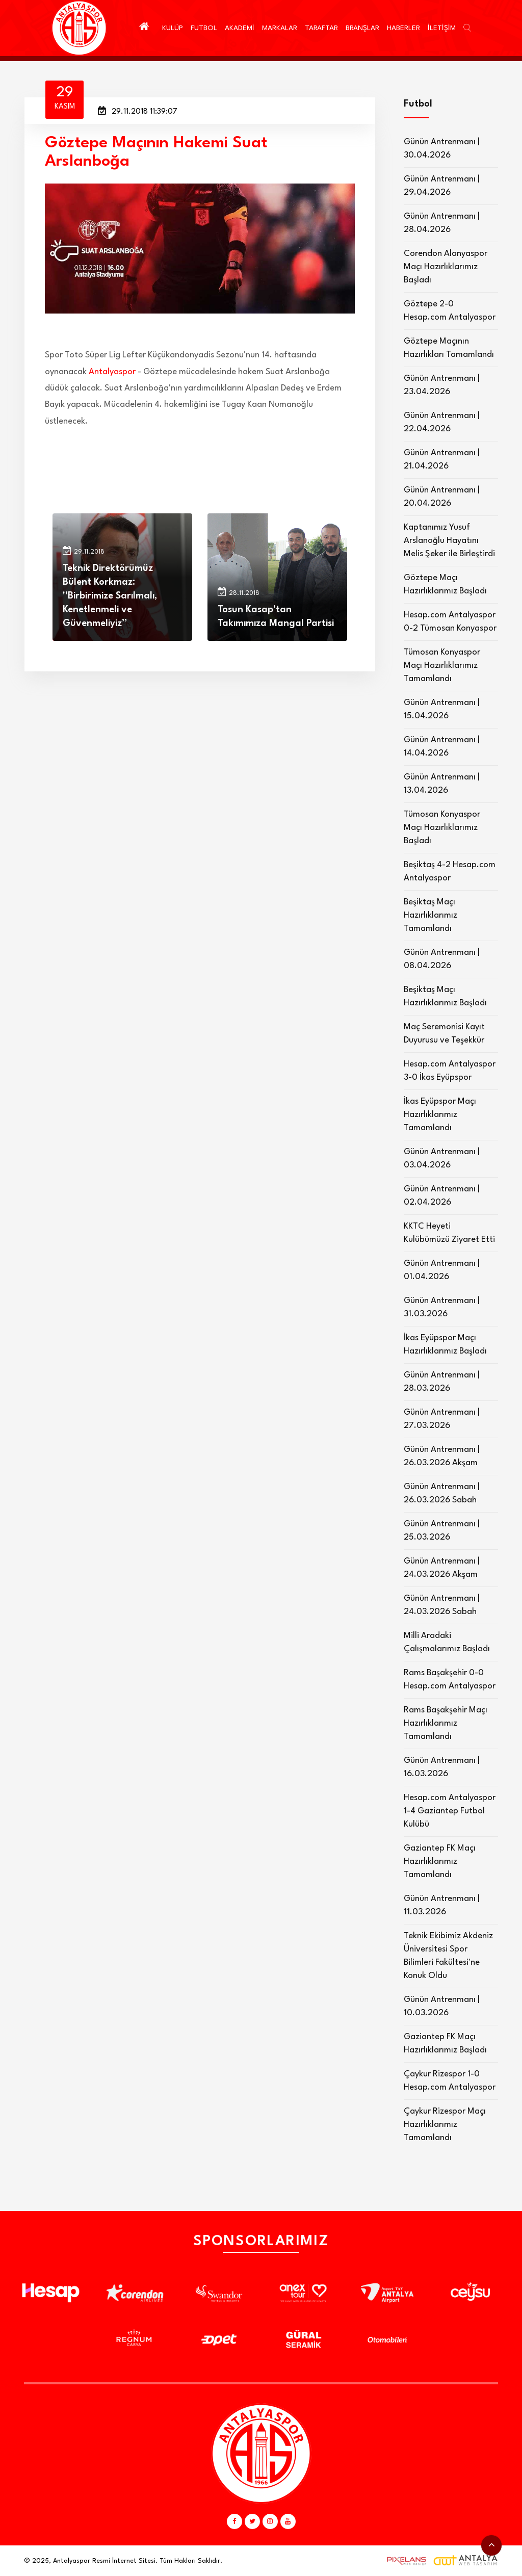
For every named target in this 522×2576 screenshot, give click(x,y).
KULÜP (172, 28)
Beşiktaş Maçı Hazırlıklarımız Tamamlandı (430, 915)
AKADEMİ (239, 28)
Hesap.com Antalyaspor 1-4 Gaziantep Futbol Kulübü (449, 1811)
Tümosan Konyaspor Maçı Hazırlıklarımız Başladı (442, 827)
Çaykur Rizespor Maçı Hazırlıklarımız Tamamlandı (445, 2124)
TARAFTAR (321, 28)
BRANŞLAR (362, 28)
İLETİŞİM (442, 28)
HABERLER (403, 28)
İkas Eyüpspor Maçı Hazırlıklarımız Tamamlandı (440, 1114)
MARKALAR (279, 28)
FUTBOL (204, 28)
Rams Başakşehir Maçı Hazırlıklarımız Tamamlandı (445, 1723)
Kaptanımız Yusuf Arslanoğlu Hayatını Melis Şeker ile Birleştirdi (449, 540)
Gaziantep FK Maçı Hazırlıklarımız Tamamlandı (440, 1861)
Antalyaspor (112, 372)
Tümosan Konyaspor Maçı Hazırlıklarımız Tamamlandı (442, 665)
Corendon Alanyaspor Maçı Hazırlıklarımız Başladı (445, 266)
